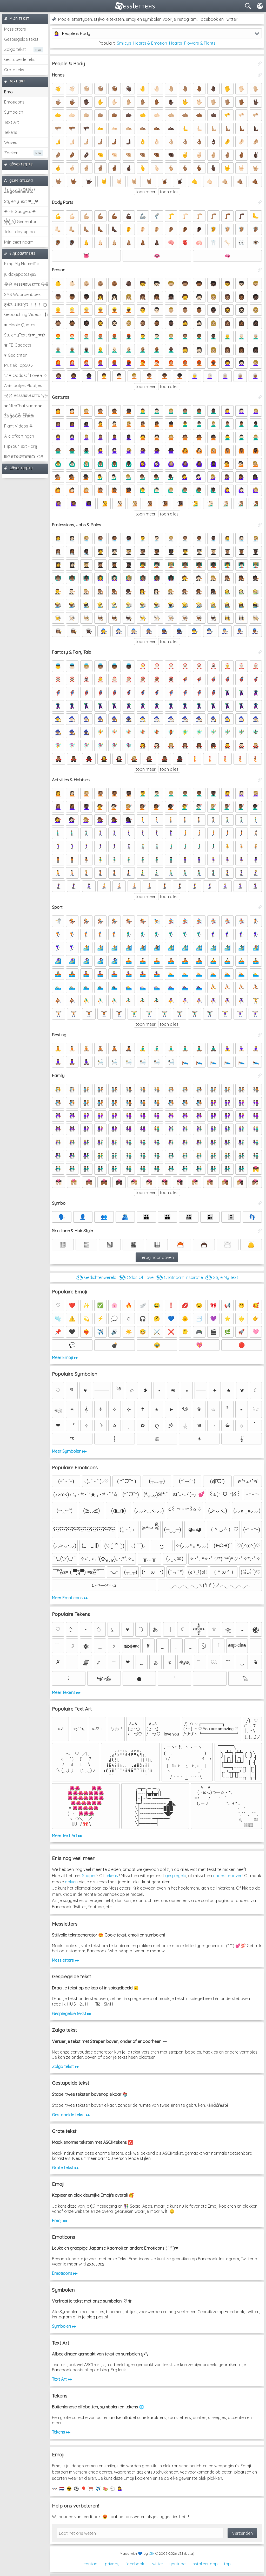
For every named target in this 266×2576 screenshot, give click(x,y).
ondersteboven (227, 1875)
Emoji (9, 91)
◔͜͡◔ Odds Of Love (136, 1277)
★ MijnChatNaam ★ (23, 405)
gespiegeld (175, 1875)
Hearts (175, 43)
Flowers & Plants (200, 43)
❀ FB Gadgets (17, 345)
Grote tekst (15, 69)
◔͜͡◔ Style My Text (221, 1277)
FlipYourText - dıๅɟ (20, 446)
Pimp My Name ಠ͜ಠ (21, 263)
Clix (151, 2553)
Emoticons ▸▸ (64, 2273)
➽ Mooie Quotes (19, 324)
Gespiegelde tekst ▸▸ (71, 2013)
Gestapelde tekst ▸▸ (71, 2114)
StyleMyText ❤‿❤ (21, 201)
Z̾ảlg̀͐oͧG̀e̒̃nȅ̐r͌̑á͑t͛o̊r (19, 415)
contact (91, 2563)
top (227, 2563)
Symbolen (13, 112)
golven (71, 1881)
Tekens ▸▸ (61, 2432)
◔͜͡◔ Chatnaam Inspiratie (179, 1277)
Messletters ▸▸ (65, 1960)
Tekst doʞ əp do (19, 231)
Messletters (15, 29)
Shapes (89, 1875)
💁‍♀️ (120, 2488)
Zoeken (11, 152)
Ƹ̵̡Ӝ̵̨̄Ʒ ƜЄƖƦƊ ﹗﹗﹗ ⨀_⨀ (26, 304)
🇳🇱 (61, 2488)
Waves (10, 142)
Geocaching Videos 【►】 (26, 314)
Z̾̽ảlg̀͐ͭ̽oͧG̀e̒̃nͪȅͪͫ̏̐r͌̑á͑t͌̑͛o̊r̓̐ (19, 191)
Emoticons (14, 102)
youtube (177, 2563)
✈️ (98, 2488)
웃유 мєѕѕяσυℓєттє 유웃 (26, 284)
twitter (156, 2563)
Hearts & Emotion (150, 43)
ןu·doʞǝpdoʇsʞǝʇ (20, 274)
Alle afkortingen (19, 436)
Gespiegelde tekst (21, 39)
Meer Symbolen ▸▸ (69, 1451)
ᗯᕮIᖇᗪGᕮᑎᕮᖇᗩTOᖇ (23, 456)
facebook (134, 2563)
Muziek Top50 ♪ (18, 365)
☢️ (69, 2488)
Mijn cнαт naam (19, 242)
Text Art (11, 122)
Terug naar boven (157, 1257)
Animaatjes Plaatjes (23, 385)
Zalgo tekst (15, 49)
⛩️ (91, 2488)
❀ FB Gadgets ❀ (20, 211)
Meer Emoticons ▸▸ (70, 1597)
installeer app (205, 2563)
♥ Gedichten (15, 355)
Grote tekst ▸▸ (65, 2167)
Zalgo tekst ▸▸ (65, 2066)
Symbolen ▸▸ (64, 2326)
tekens (111, 1875)
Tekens (10, 132)
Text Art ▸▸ (62, 2379)
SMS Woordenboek (22, 294)
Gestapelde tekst (20, 59)
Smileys (124, 43)
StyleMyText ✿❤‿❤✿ (24, 335)
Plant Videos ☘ (18, 426)
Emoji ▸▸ (60, 2220)
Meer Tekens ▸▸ (66, 1692)
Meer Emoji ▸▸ (65, 1357)
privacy (112, 2563)
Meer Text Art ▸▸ (67, 1835)
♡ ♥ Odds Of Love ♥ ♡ (25, 375)
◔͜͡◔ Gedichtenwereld (96, 1277)
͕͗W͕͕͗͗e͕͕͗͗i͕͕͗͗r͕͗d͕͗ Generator (20, 221)
